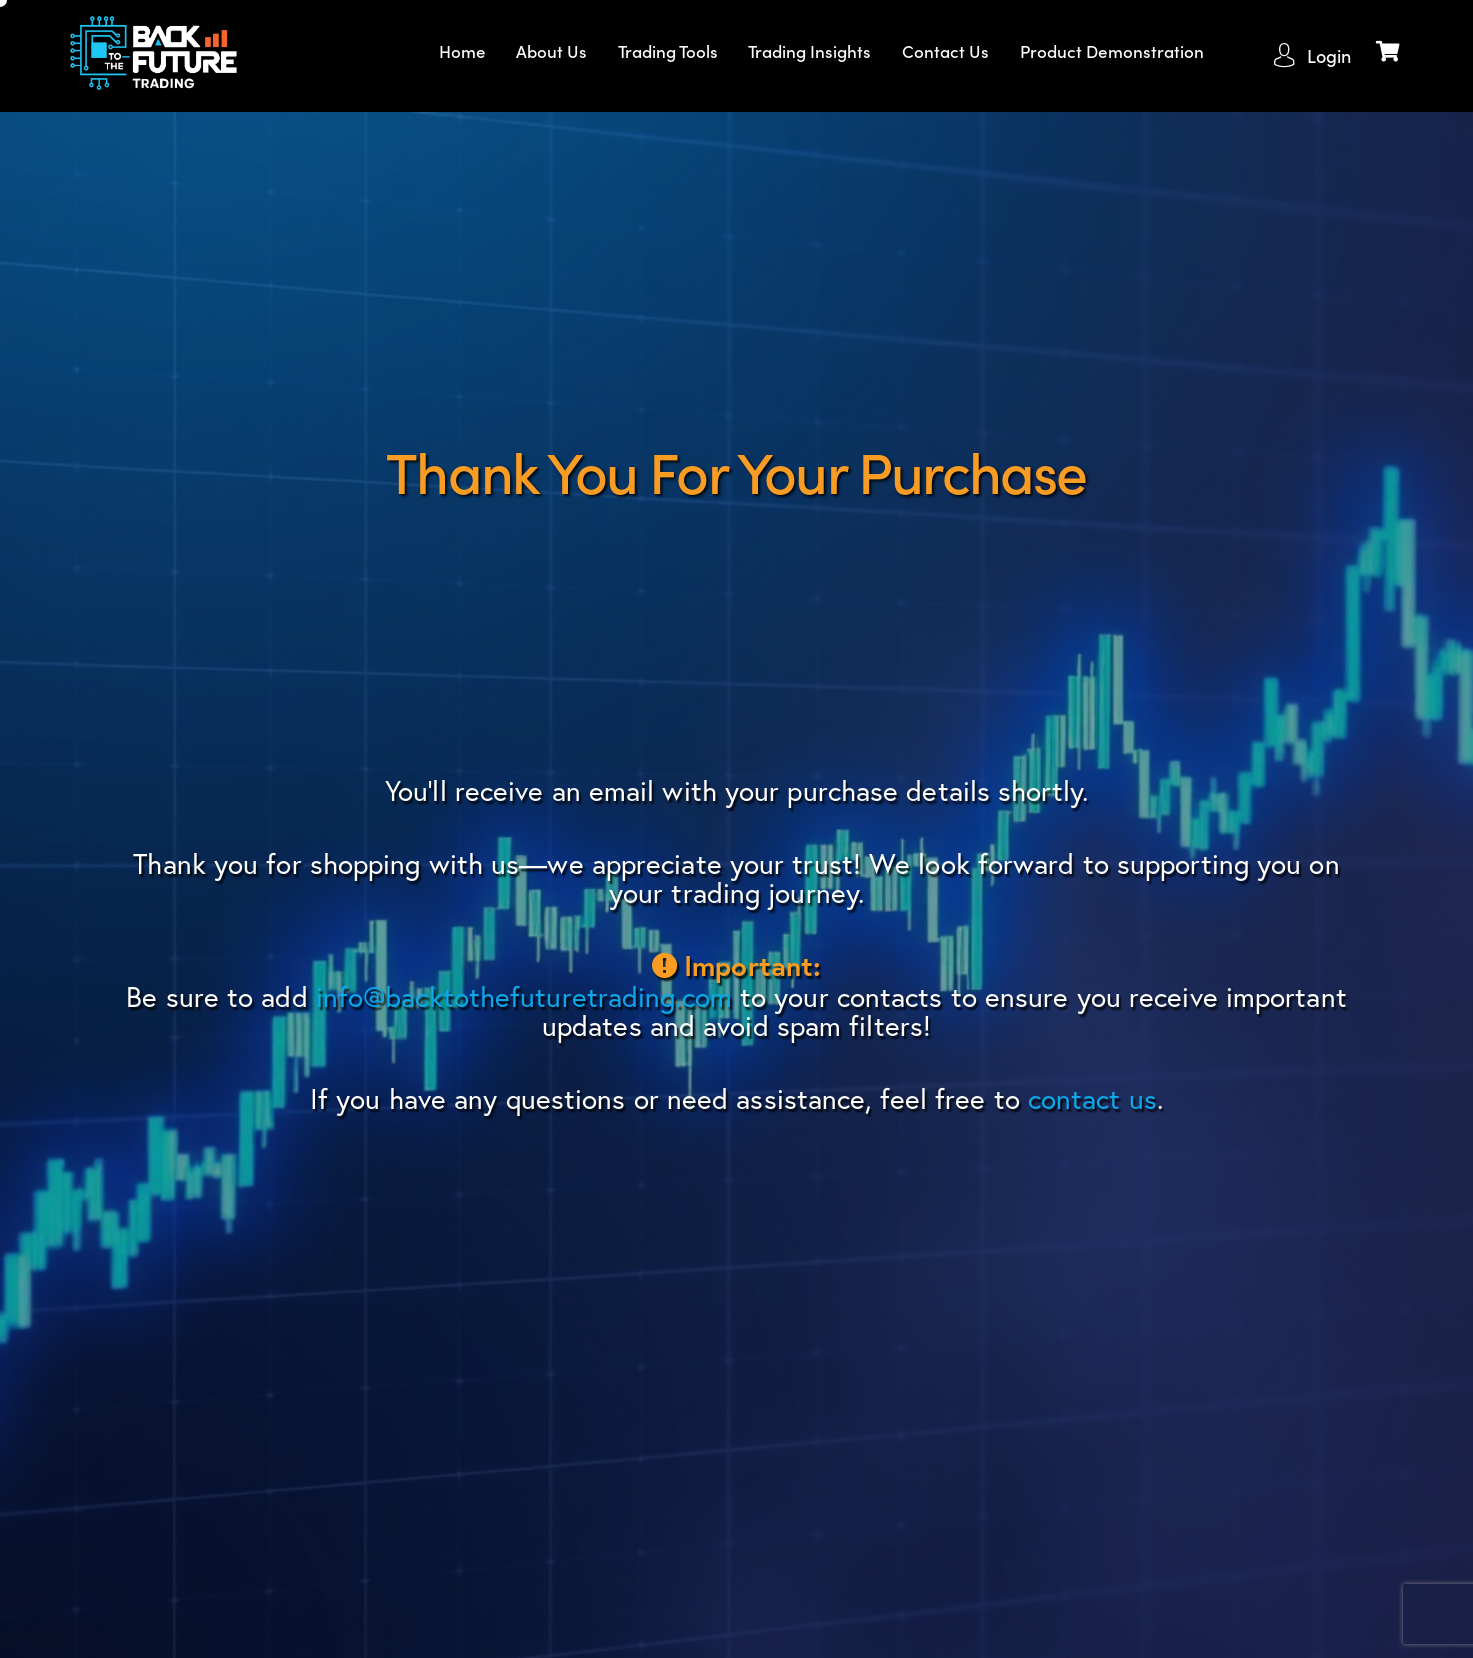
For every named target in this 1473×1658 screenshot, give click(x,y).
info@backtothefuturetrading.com (524, 996)
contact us (1092, 1098)
